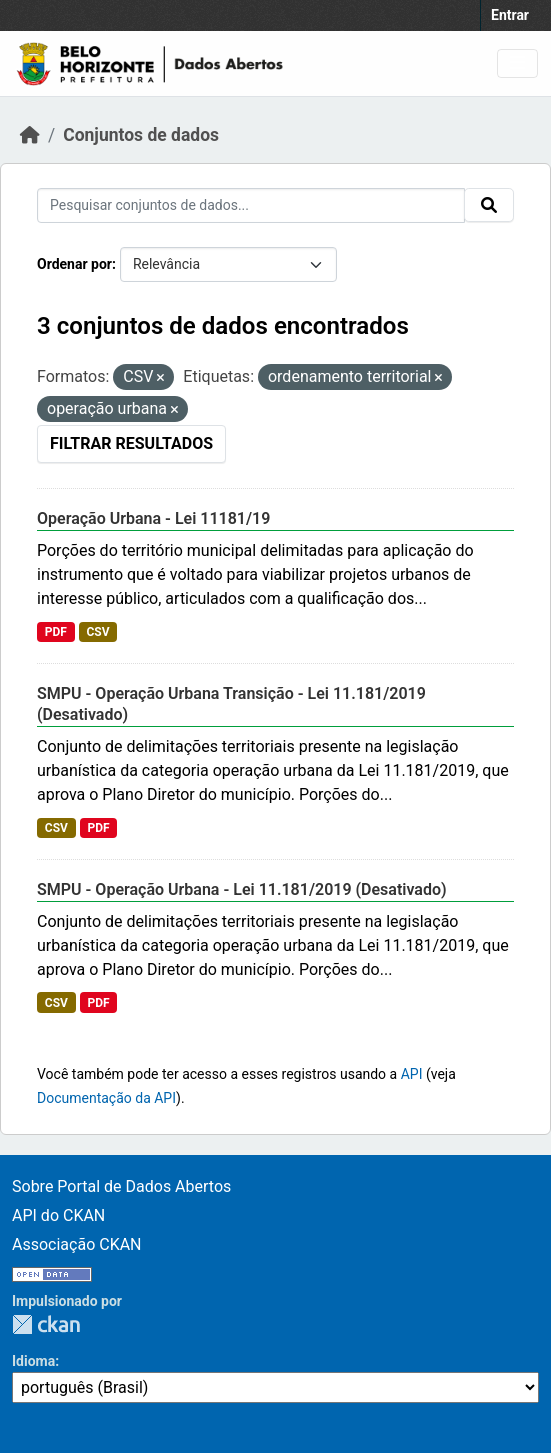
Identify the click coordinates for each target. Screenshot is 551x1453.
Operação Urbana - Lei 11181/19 (153, 518)
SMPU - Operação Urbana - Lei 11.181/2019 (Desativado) (242, 889)
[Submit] (489, 205)
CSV (97, 632)
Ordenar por (74, 264)
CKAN (46, 1324)
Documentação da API (106, 1098)
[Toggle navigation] (517, 63)
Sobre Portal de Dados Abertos (121, 1186)
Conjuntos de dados (141, 135)
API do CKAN (58, 1215)
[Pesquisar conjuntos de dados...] (251, 205)
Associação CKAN (77, 1244)
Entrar (510, 15)
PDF (56, 632)
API (412, 1074)
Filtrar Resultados (131, 443)
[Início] (30, 135)
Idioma (33, 1361)
